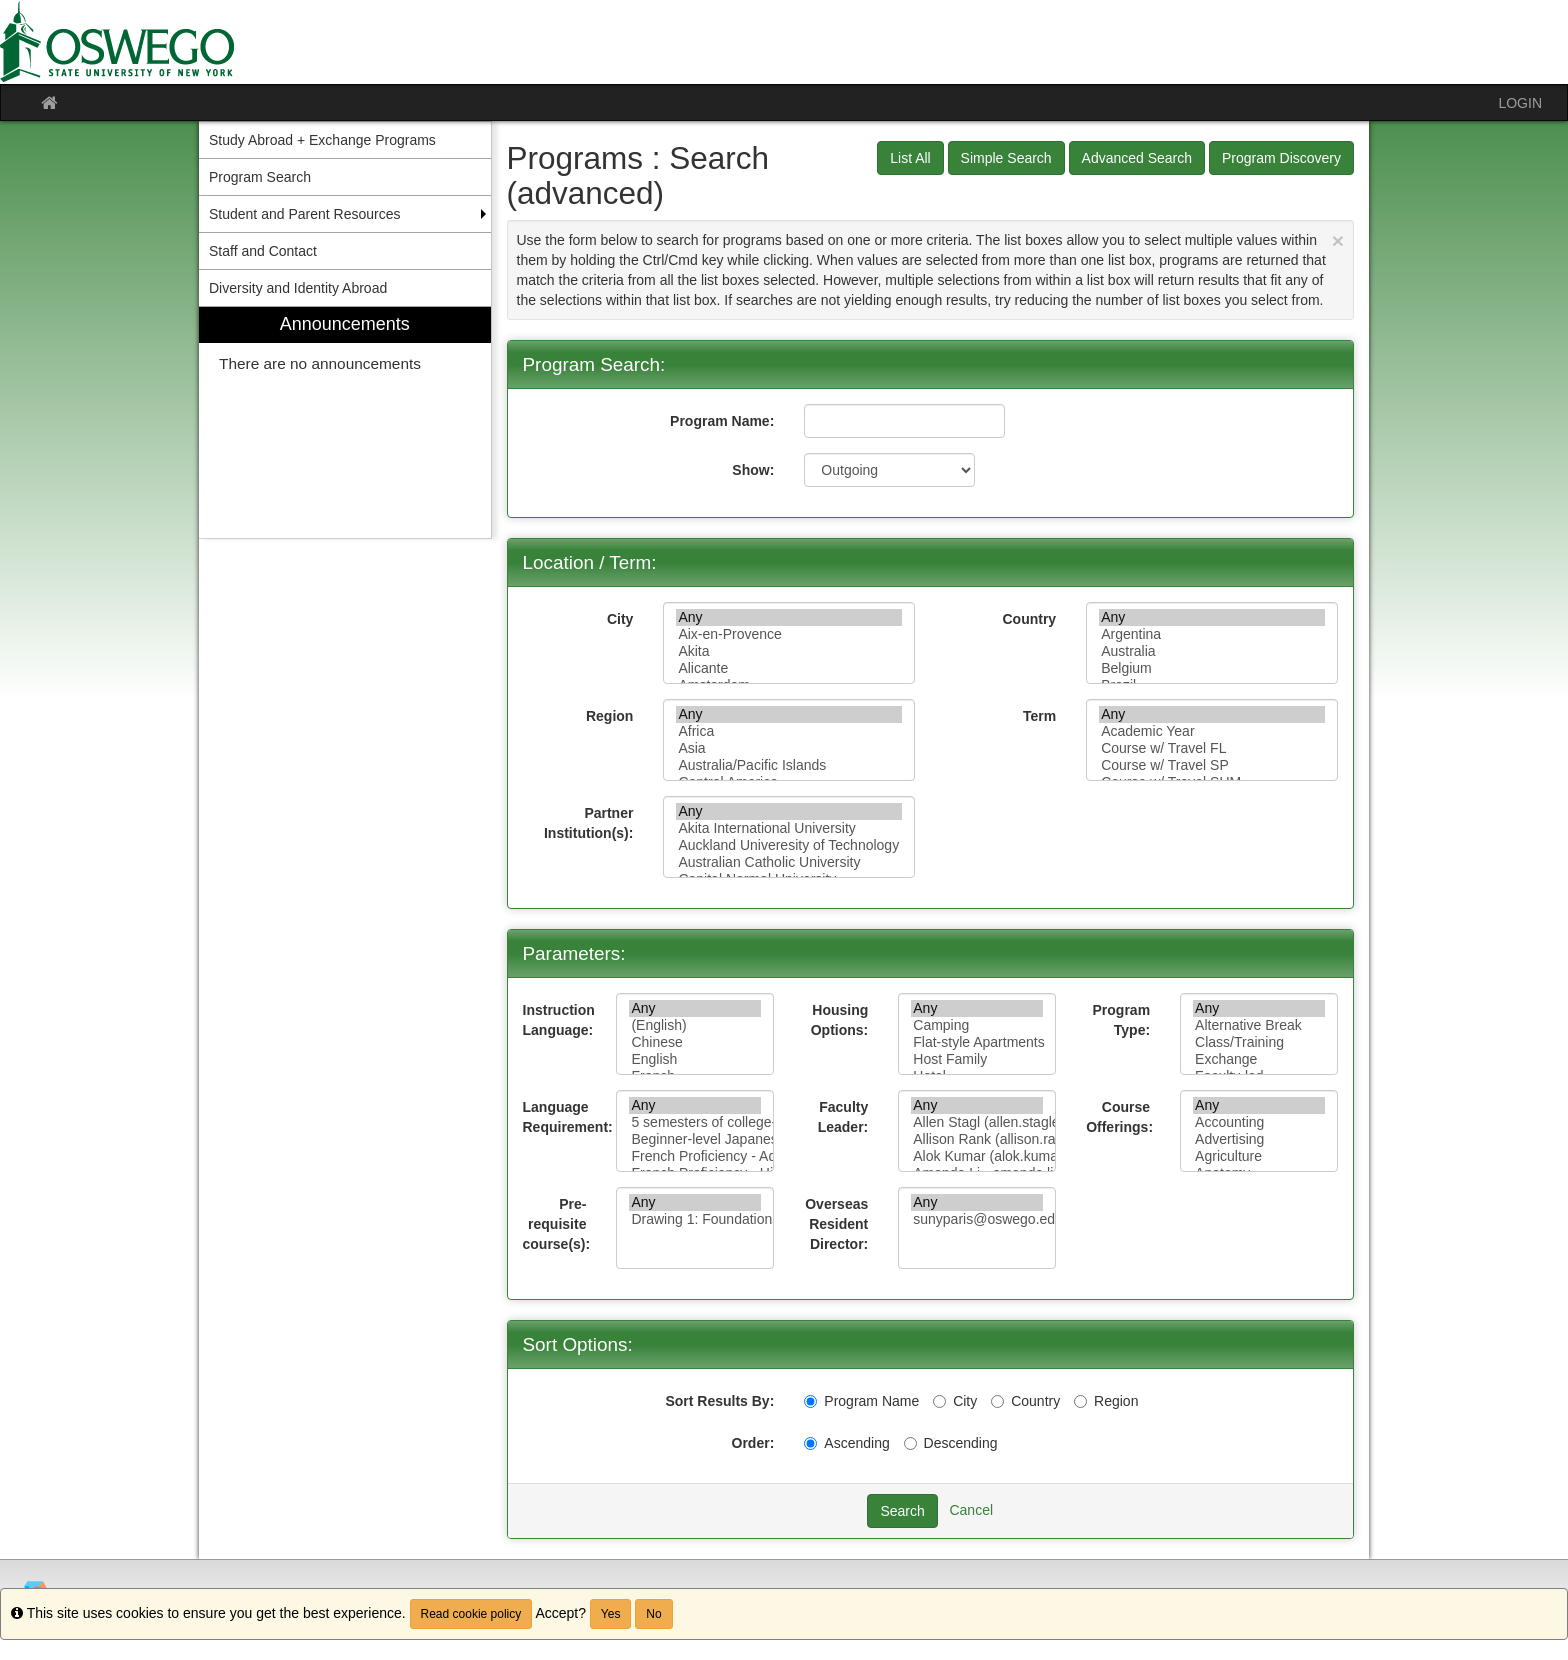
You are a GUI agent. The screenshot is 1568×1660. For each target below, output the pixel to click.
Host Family (977, 1059)
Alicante (789, 668)
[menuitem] (345, 422)
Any (789, 617)
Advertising (1259, 1139)
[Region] (1080, 1401)
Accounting (1259, 1122)
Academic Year (1212, 731)
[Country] (997, 1401)
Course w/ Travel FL (1212, 748)
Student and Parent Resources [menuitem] (304, 214)
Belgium (1212, 668)
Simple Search (1006, 158)
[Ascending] (810, 1443)
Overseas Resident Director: (836, 1224)
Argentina (1212, 634)
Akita (789, 651)
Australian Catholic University (789, 862)
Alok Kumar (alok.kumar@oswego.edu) (977, 1156)
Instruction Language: (559, 1020)
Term (1039, 716)
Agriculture (1259, 1156)
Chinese (695, 1042)
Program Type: (1122, 1020)
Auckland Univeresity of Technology (789, 845)
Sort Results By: (719, 1401)
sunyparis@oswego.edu (977, 1219)
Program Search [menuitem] (260, 177)
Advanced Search (1137, 158)
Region (609, 716)
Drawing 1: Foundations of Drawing (695, 1219)
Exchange (1259, 1059)
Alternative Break (1259, 1025)
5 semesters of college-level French (695, 1122)
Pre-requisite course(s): (557, 1224)
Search (902, 1511)
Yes (611, 1614)
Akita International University (789, 828)
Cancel (971, 1510)
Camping (977, 1025)
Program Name (861, 1401)
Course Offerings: (1119, 1117)
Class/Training (1259, 1042)
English (695, 1059)
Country (1029, 619)
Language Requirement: (562, 1117)
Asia (789, 748)
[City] (939, 1401)
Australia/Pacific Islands (789, 765)
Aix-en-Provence (789, 634)
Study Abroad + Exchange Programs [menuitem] (322, 140)
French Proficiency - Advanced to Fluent (695, 1156)
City (620, 619)
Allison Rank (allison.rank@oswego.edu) (977, 1139)
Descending (951, 1443)
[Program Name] (810, 1401)
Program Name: (722, 421)
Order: (753, 1443)
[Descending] (910, 1443)
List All (910, 158)
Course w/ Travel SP (1212, 765)
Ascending (846, 1443)
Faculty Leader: (843, 1117)
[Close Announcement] (1338, 240)
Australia (1212, 651)
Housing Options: (840, 1020)
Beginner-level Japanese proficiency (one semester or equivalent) (695, 1139)
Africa (789, 731)
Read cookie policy (471, 1614)
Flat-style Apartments (977, 1042)
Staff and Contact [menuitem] (263, 251)
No (653, 1614)
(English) (695, 1025)
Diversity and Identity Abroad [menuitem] (298, 288)
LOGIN (1520, 103)
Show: (753, 470)
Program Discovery (1281, 158)
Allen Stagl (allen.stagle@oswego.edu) (977, 1122)
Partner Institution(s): (588, 823)
